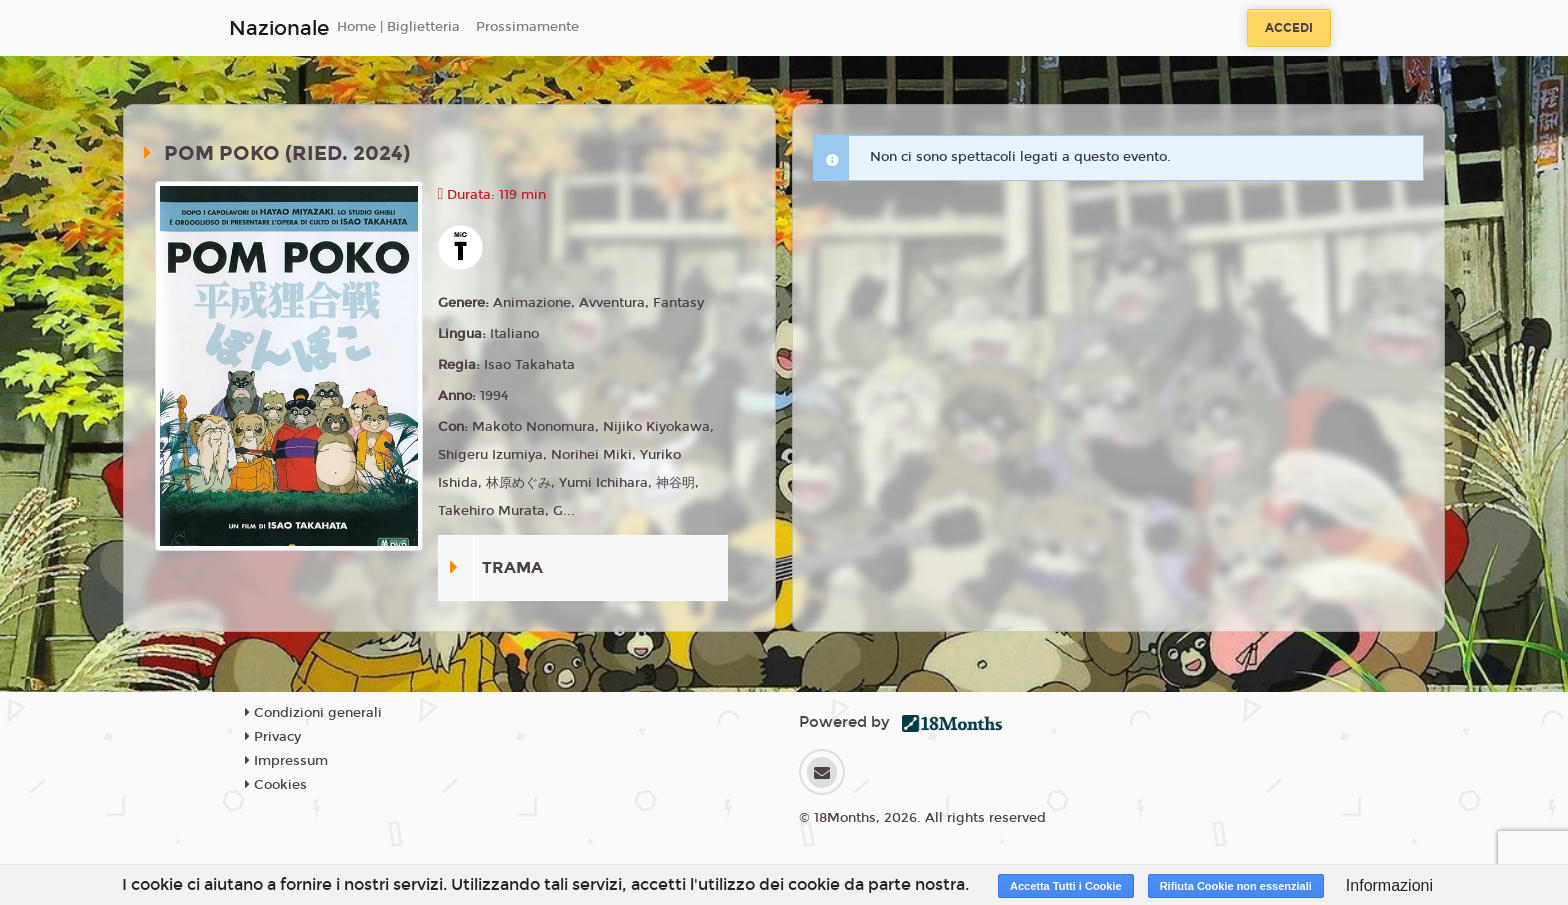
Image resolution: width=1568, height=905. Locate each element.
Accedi (1289, 28)
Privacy (273, 737)
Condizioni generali (313, 713)
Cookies (276, 785)
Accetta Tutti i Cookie (1066, 886)
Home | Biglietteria (398, 27)
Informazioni (1389, 885)
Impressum (286, 761)
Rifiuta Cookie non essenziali (1236, 886)
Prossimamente (527, 27)
